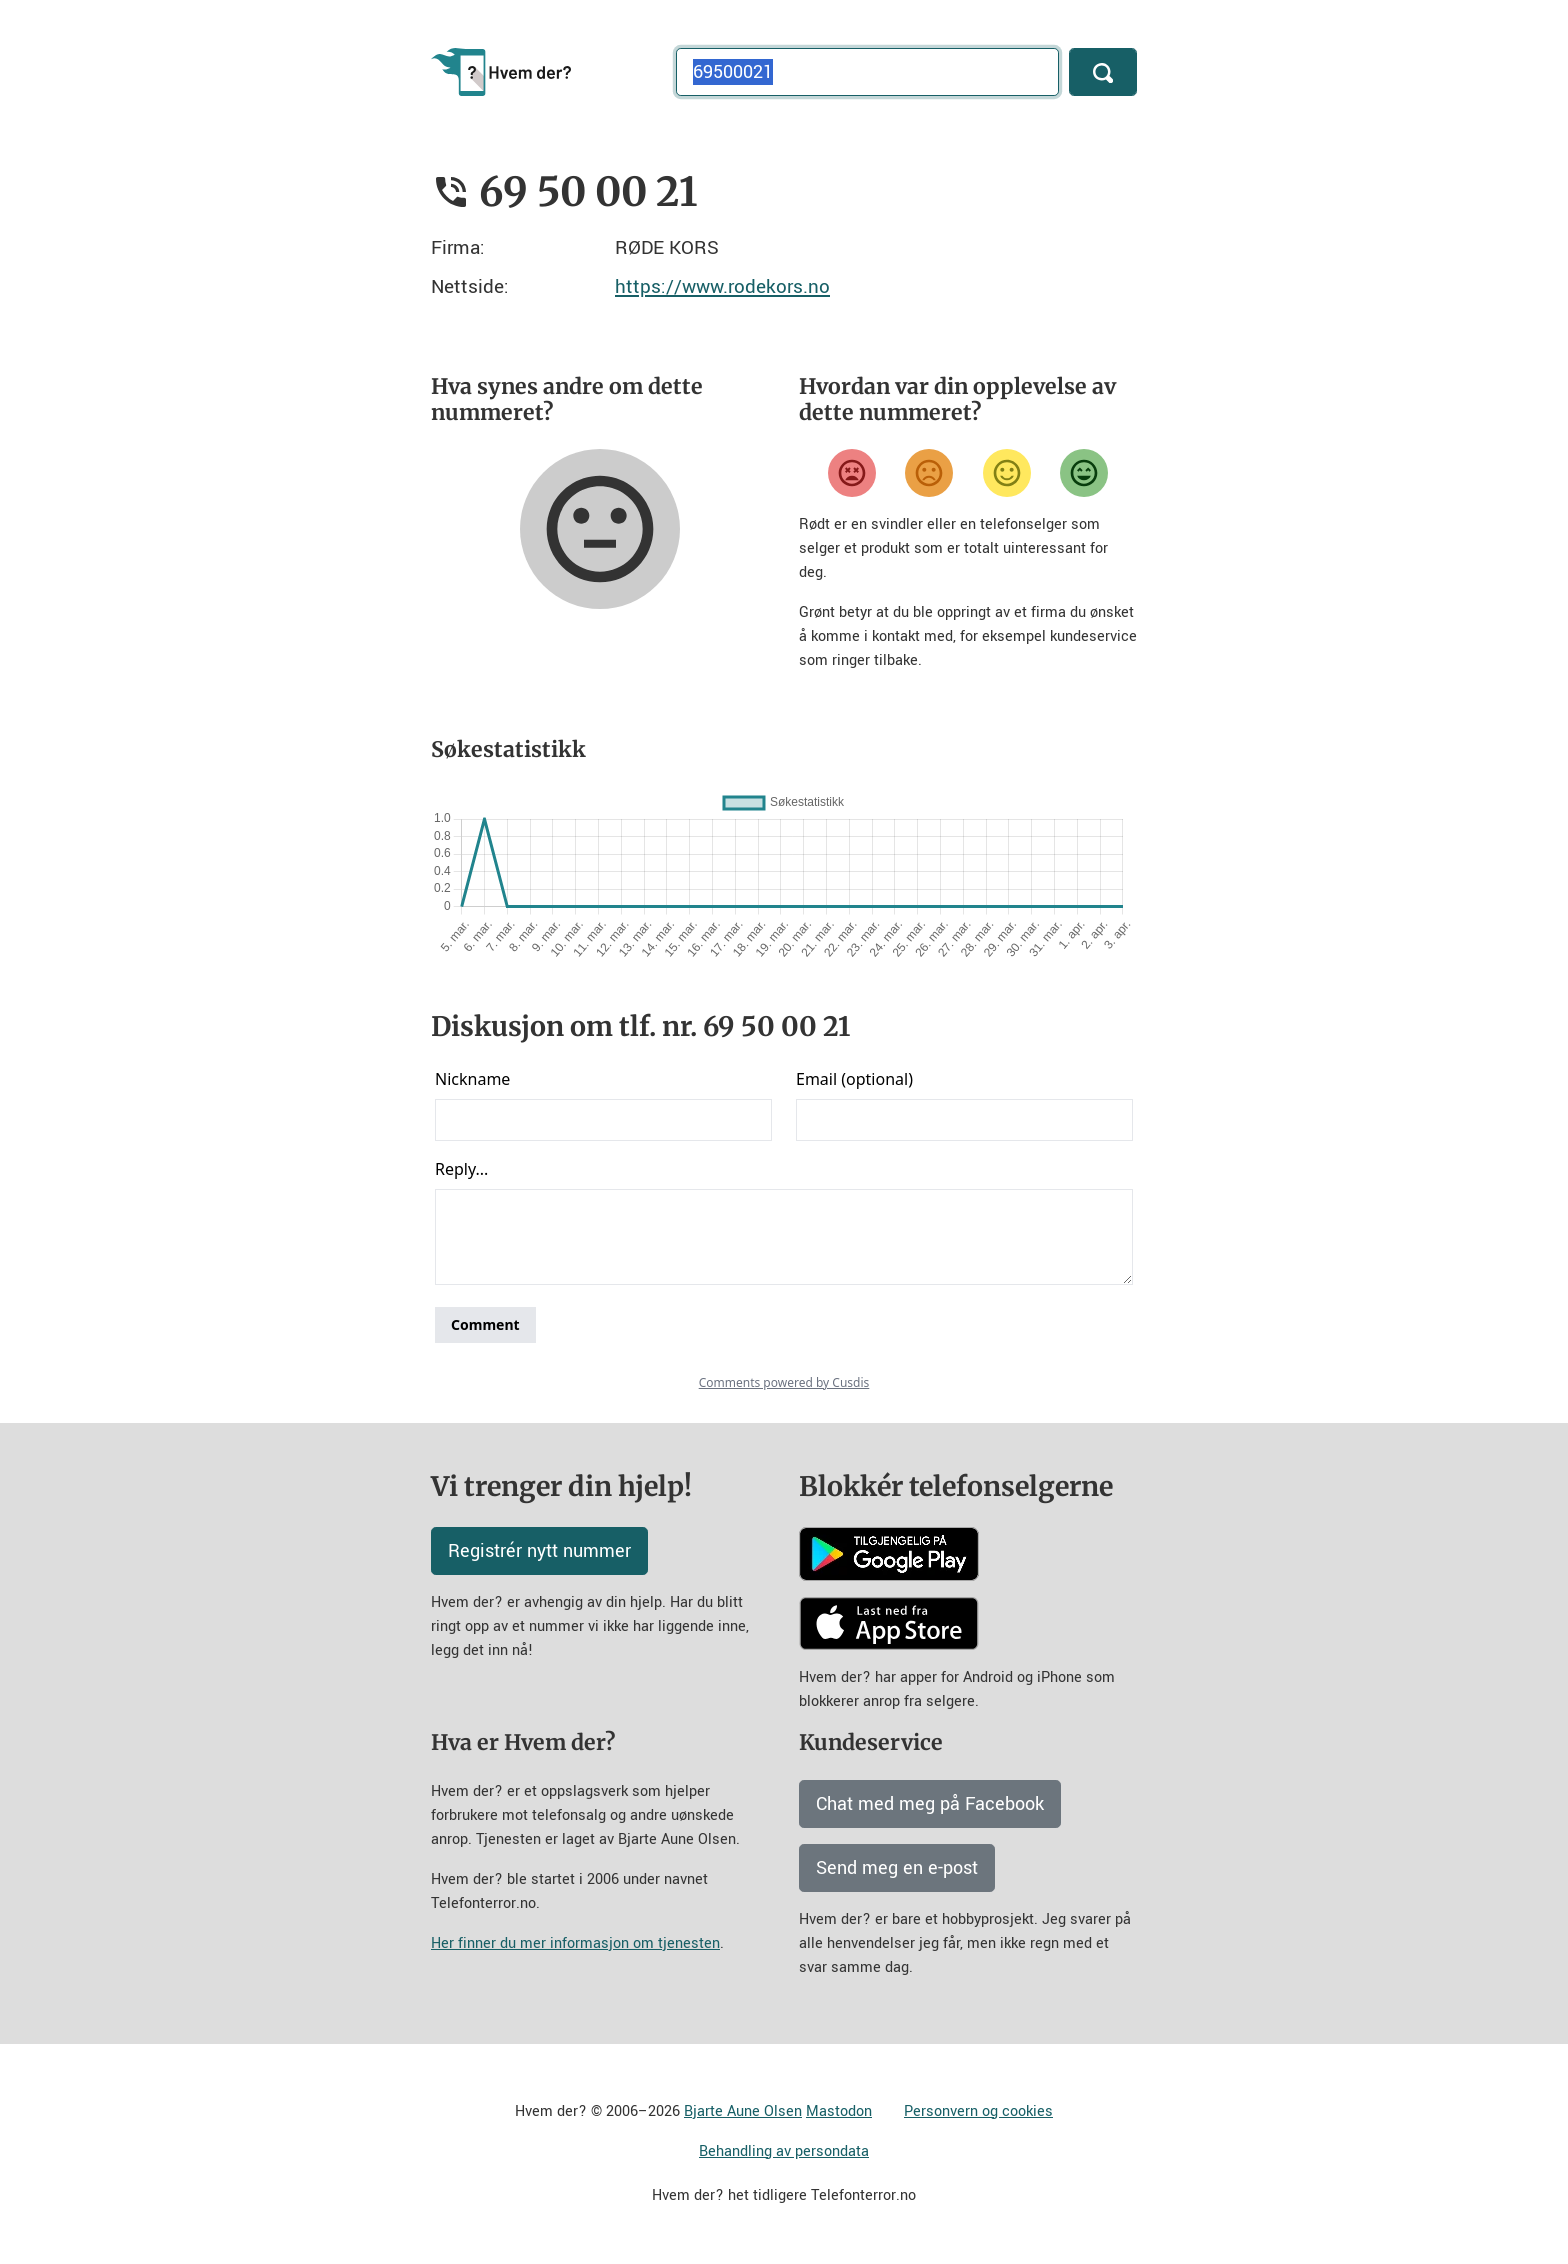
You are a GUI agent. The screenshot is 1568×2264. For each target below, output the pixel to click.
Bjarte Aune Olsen (743, 2111)
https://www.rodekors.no (722, 286)
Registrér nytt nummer (539, 1551)
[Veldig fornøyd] (1084, 473)
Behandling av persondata (784, 2151)
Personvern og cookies (978, 2111)
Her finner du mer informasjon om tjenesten (575, 1943)
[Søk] (1103, 72)
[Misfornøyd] (929, 473)
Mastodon (839, 2111)
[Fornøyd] (1007, 473)
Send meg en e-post (897, 1868)
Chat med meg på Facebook (930, 1804)
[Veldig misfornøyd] (852, 473)
